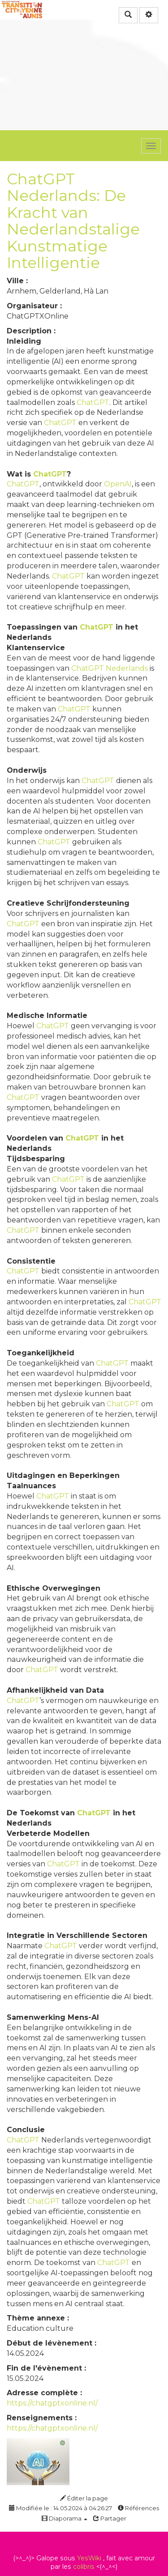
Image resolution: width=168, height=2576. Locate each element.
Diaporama (64, 2518)
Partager (109, 2518)
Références (138, 2508)
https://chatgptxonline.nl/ (52, 2403)
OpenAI (118, 484)
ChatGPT (93, 402)
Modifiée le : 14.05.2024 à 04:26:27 (60, 2508)
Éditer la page (84, 2498)
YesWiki (89, 2558)
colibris (84, 2566)
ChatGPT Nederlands (109, 668)
